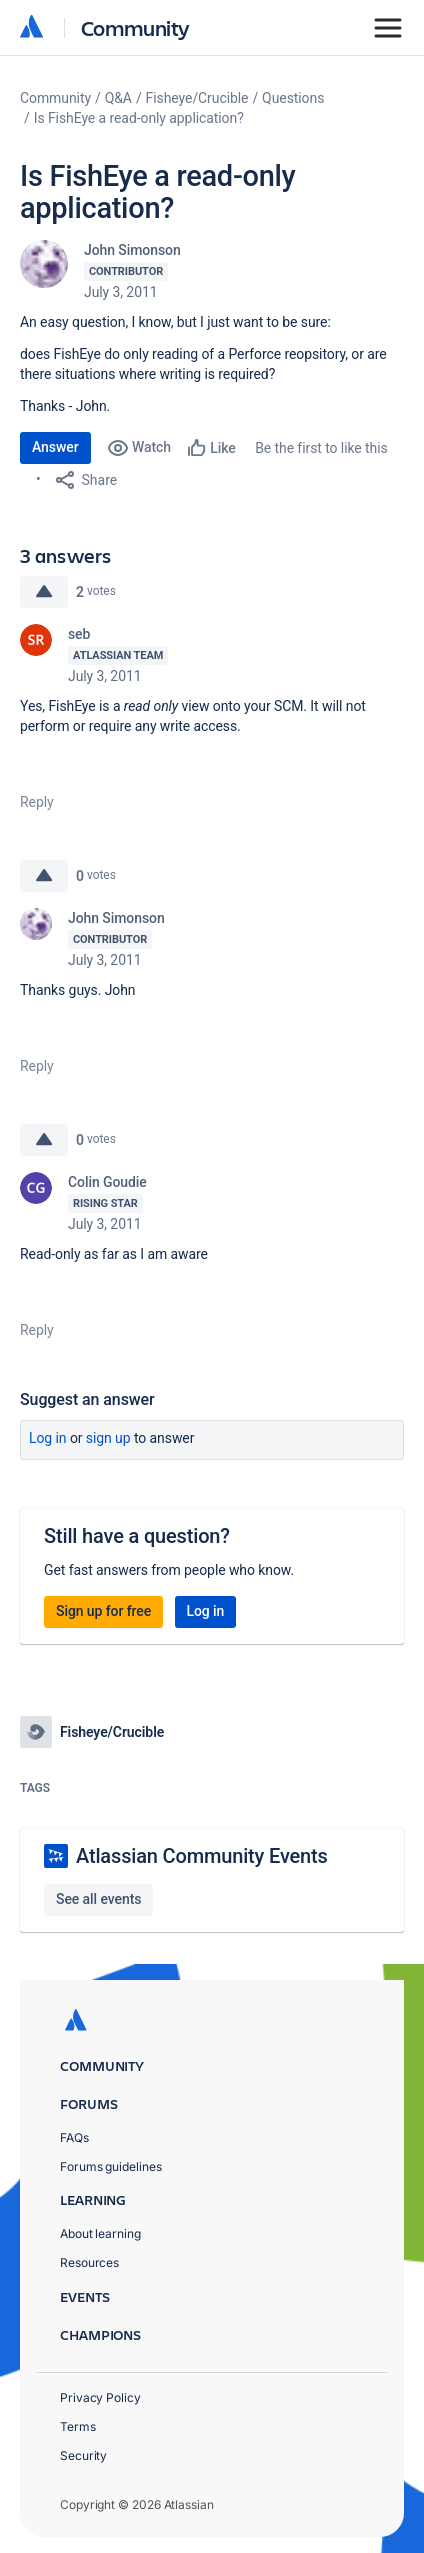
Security (83, 2455)
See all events (98, 1899)
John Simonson (132, 250)
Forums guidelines (111, 2166)
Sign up (108, 1438)
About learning (100, 2233)
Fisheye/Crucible (197, 98)
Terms (78, 2426)
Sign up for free (103, 1611)
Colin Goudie (107, 1182)
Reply (37, 802)
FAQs (74, 2137)
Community (135, 27)
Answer (55, 447)
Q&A (118, 98)
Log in (48, 1438)
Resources (89, 2262)
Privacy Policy (100, 2397)
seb (79, 634)
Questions (293, 98)
